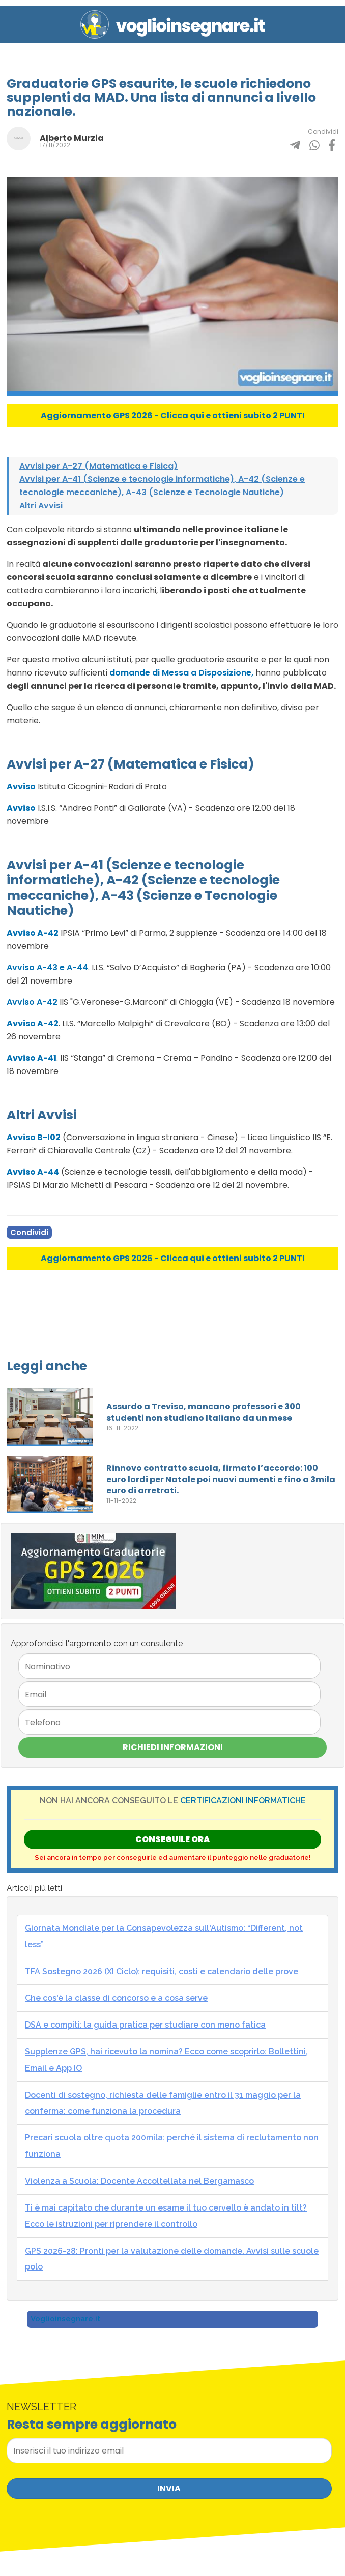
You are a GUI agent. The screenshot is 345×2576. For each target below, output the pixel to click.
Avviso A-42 (32, 1002)
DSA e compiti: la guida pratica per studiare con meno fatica (145, 2025)
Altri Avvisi (41, 505)
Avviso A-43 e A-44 (47, 967)
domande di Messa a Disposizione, (181, 673)
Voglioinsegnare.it (65, 2318)
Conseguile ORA (172, 1839)
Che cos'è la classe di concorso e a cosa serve (116, 1998)
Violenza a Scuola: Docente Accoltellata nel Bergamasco (139, 2181)
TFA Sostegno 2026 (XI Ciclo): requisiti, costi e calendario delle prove (161, 1971)
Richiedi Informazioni (173, 1747)
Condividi (29, 1232)
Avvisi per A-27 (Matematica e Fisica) (98, 466)
